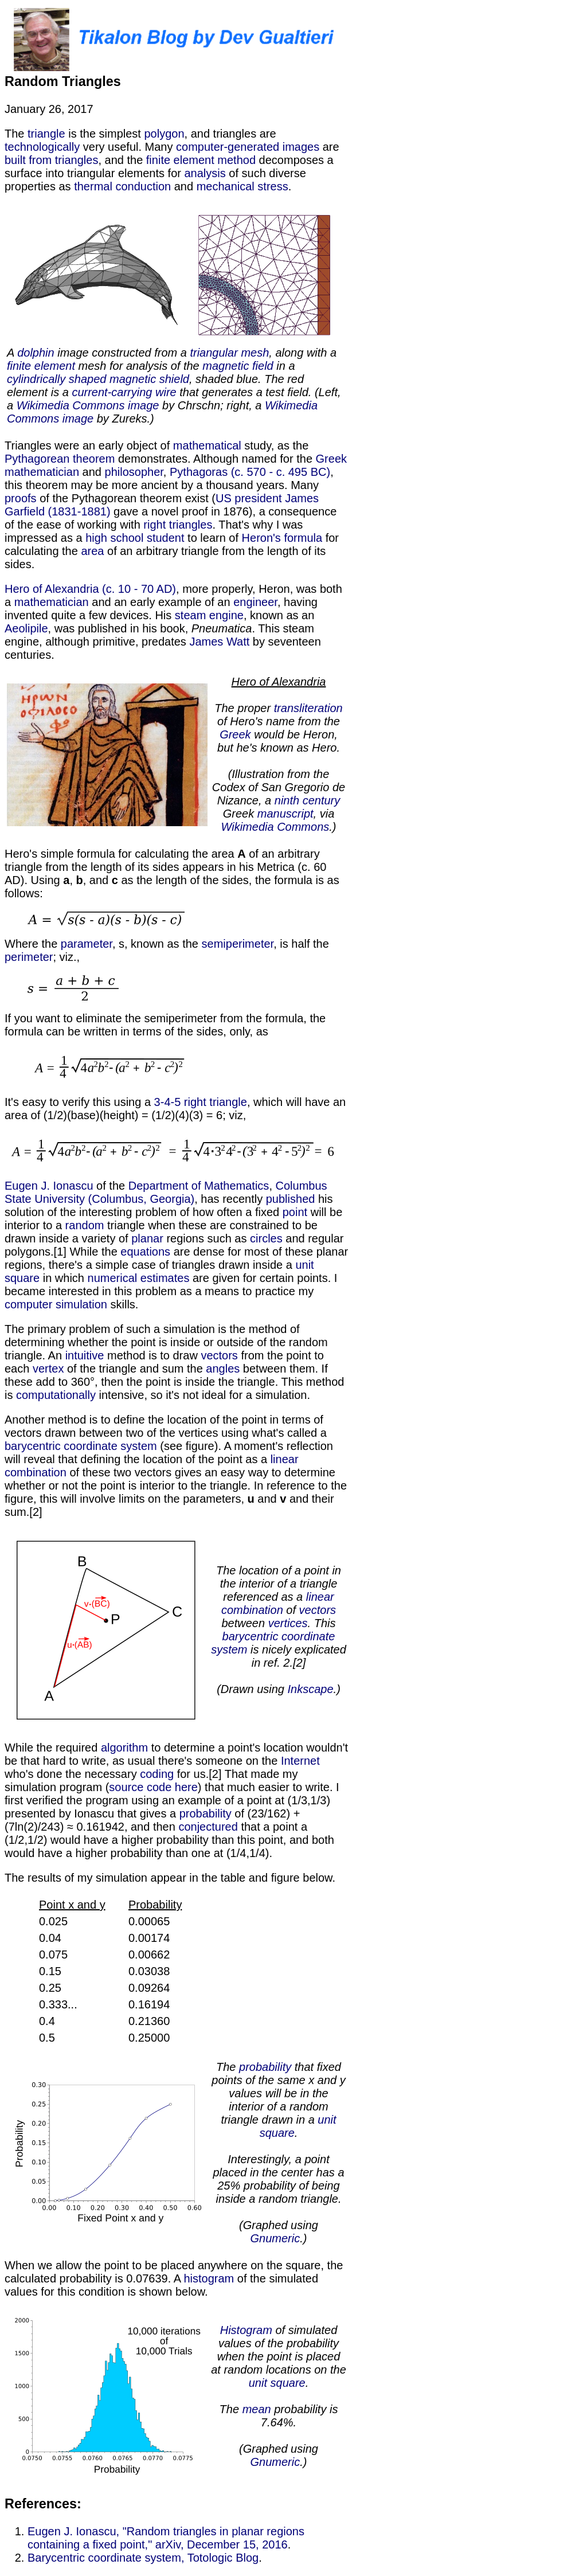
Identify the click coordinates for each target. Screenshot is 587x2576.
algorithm (124, 1747)
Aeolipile (26, 628)
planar (147, 1238)
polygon (164, 133)
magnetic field (237, 365)
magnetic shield (149, 379)
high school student (134, 537)
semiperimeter (238, 943)
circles (266, 1238)
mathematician (42, 472)
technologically (42, 146)
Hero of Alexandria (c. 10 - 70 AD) (90, 589)
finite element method (201, 160)
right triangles (177, 524)
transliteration (308, 708)
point (295, 1212)
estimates (165, 1278)
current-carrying (112, 392)
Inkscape (311, 1689)
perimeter (29, 957)
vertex (48, 1368)
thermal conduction (122, 186)
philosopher (134, 472)
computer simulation (56, 1304)
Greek (331, 458)
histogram (208, 2278)
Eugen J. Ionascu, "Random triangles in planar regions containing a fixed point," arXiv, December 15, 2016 (166, 2538)
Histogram (246, 2330)
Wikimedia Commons (275, 826)
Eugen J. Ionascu (49, 1185)
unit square (277, 2382)
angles (223, 1368)
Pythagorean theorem (60, 458)
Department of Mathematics (198, 1185)
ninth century (308, 800)
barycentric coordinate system (81, 1446)
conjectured (207, 1826)
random (84, 1225)
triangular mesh (229, 352)
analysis (205, 173)
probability (205, 1813)
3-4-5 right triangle (200, 1102)
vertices (288, 1623)
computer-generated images (247, 146)
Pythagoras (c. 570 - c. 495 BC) (250, 472)
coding (157, 1774)
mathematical (207, 445)
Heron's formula (282, 537)
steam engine (209, 615)
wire (166, 392)
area (92, 551)
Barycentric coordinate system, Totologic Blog (143, 2557)
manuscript (285, 813)
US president (249, 498)
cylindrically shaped (56, 379)
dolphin (35, 352)
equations (145, 1251)
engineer (255, 602)
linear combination (277, 1603)
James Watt (219, 641)
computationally (56, 1395)
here (186, 1787)
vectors (219, 1355)
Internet (300, 1760)
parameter (86, 943)
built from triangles (51, 160)
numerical (113, 1278)
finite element (41, 365)
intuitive (84, 1355)
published (290, 1199)
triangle (46, 133)
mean (256, 2409)
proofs (21, 498)
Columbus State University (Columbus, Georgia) (166, 1192)
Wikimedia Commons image (88, 405)
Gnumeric (275, 2238)
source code (140, 1787)
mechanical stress (242, 186)
